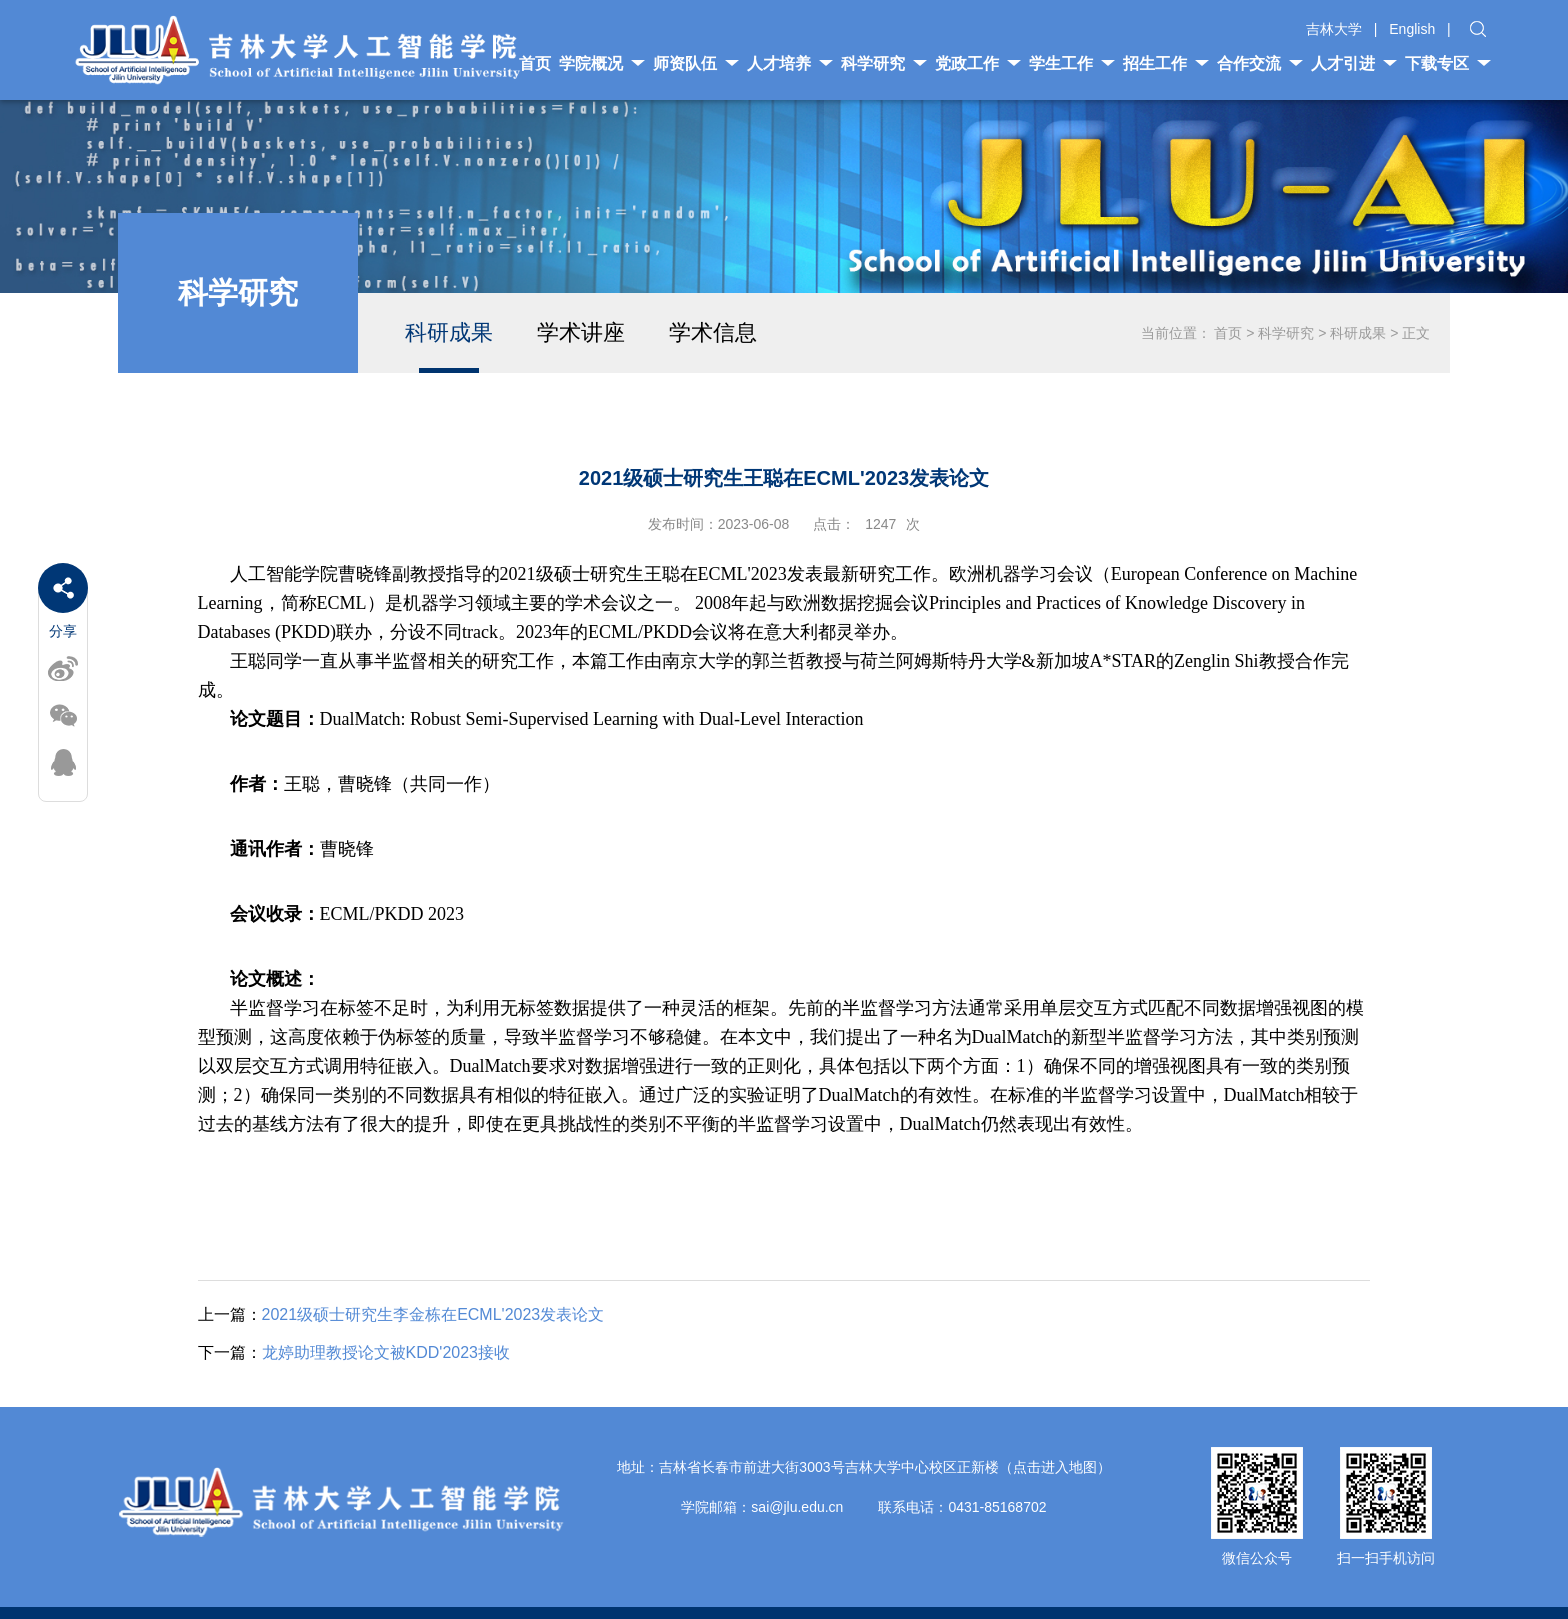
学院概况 (602, 63)
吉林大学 (1334, 29)
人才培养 (790, 63)
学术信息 (713, 332)
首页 (1228, 333)
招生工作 (1166, 63)
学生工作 (1072, 63)
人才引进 (1354, 63)
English (1412, 29)
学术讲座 (581, 332)
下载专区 (1448, 63)
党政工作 (978, 63)
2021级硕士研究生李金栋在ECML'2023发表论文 (401, 1314)
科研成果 (449, 332)
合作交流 (1260, 63)
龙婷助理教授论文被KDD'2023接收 (354, 1352)
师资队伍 (696, 63)
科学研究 (884, 63)
